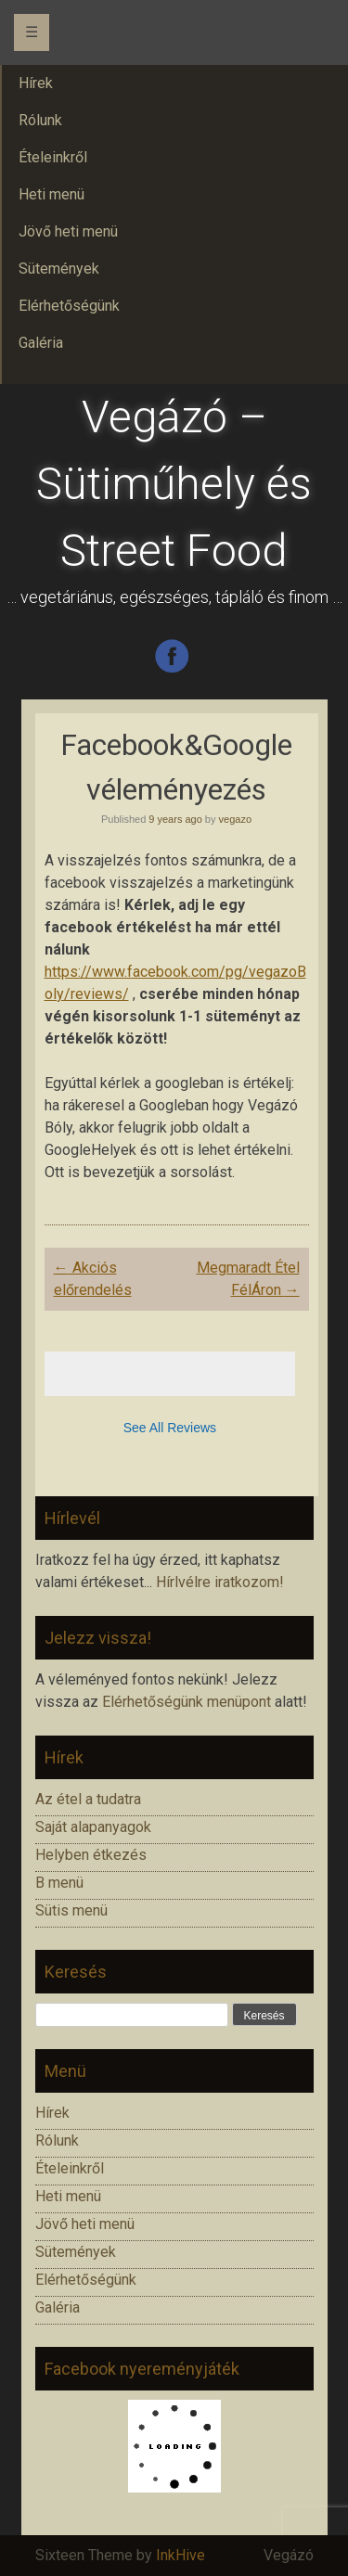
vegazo (235, 819)
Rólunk (57, 2140)
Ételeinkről (69, 2168)
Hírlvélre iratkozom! (220, 1582)
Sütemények (75, 2252)
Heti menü (68, 2196)
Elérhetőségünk (85, 2279)
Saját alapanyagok (93, 1827)
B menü (59, 1882)
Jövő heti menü (85, 2224)
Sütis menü (71, 1910)
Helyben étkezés (91, 1855)
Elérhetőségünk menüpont (186, 1702)
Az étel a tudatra (88, 1799)
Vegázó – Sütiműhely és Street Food (174, 484)
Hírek (52, 2112)
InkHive (180, 2555)
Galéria (57, 2307)
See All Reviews (169, 1427)
